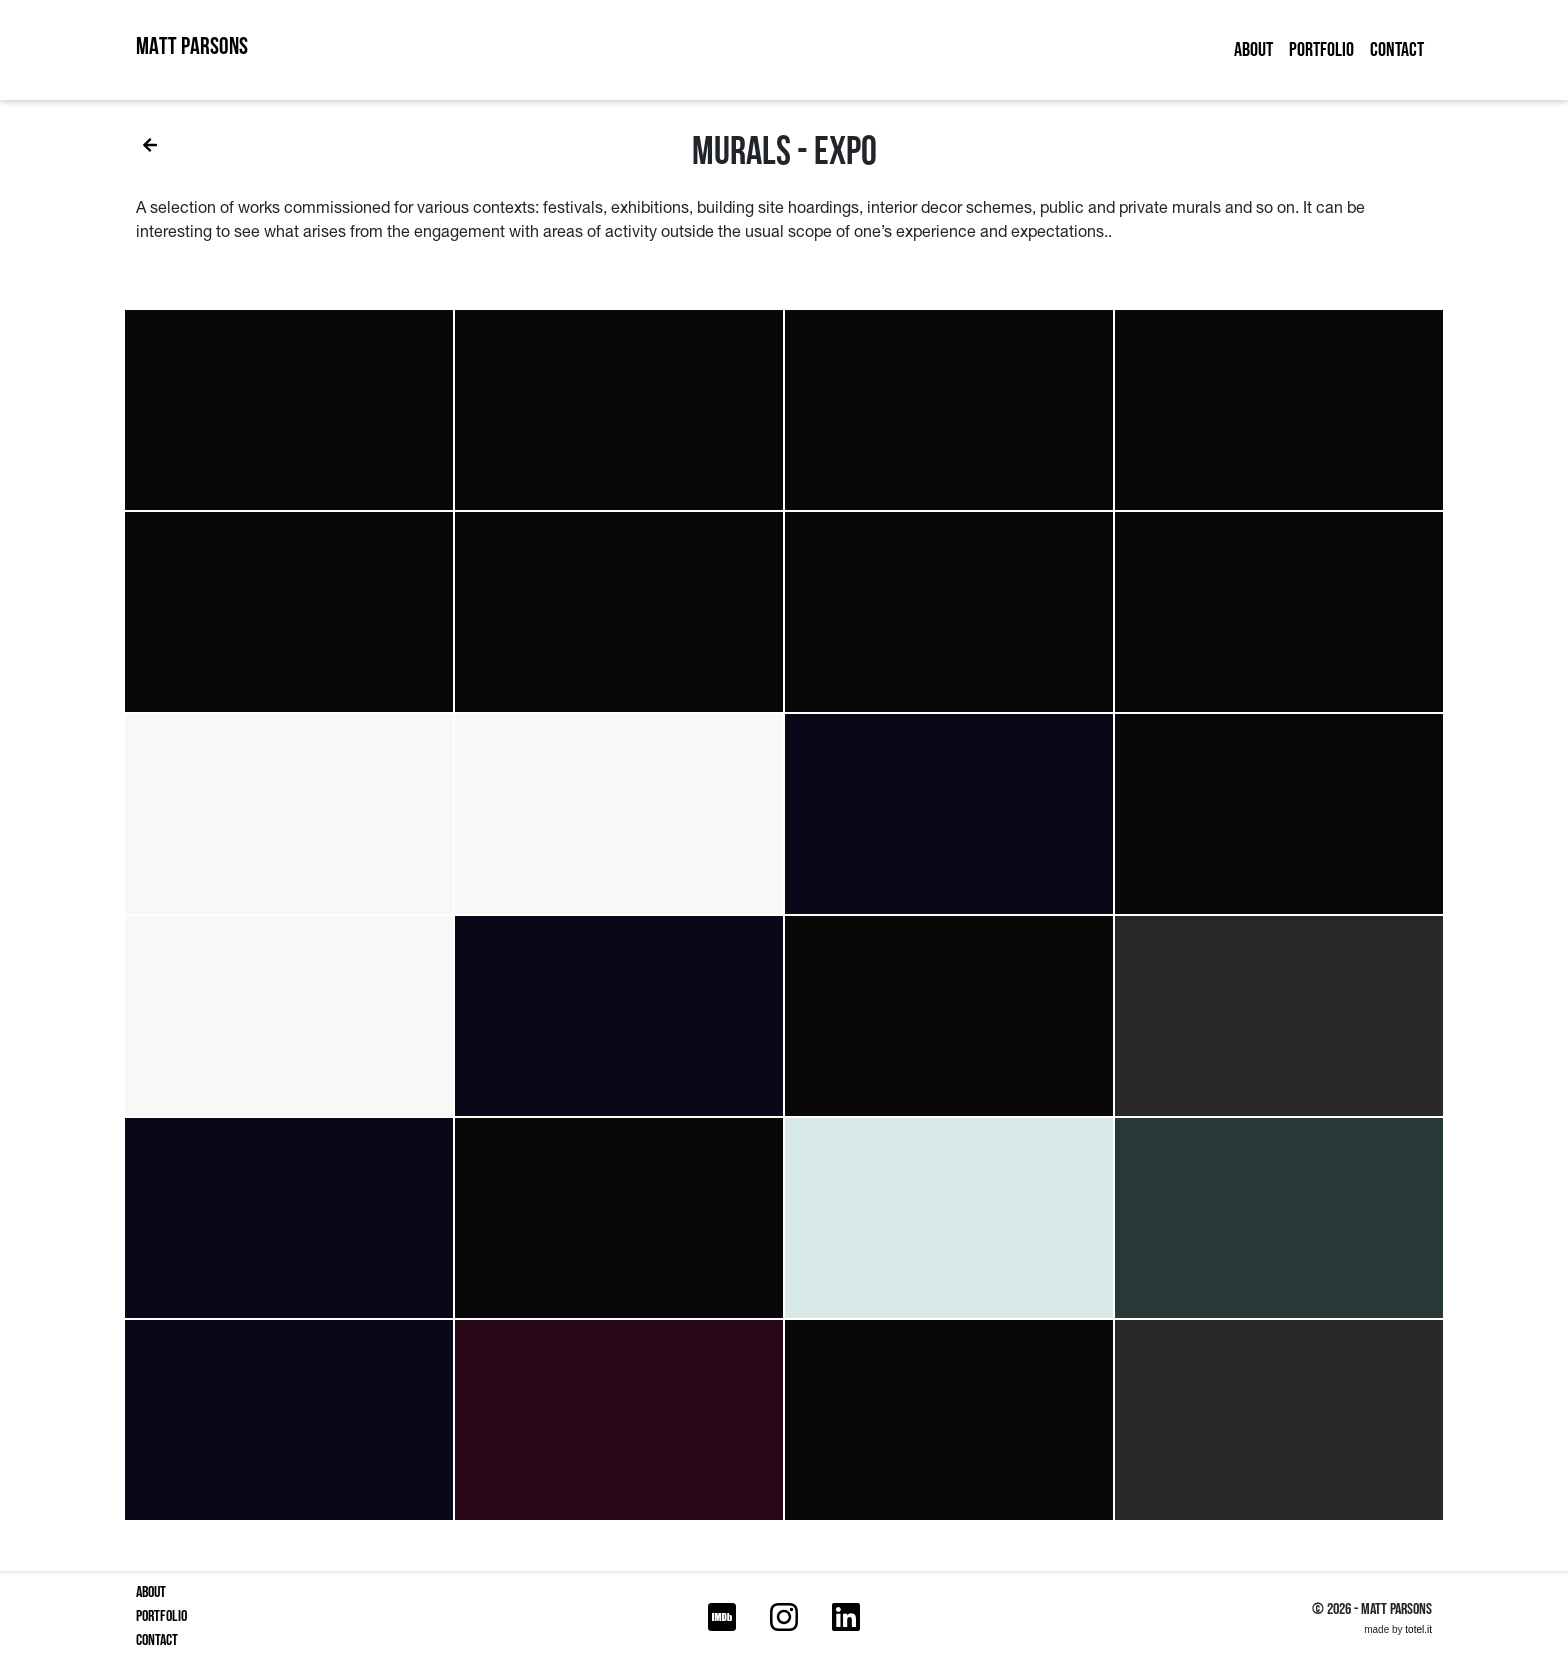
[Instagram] (784, 1618)
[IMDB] (722, 1618)
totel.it (1418, 1629)
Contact (1397, 50)
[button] (289, 410)
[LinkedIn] (846, 1618)
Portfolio (1321, 50)
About (1253, 50)
